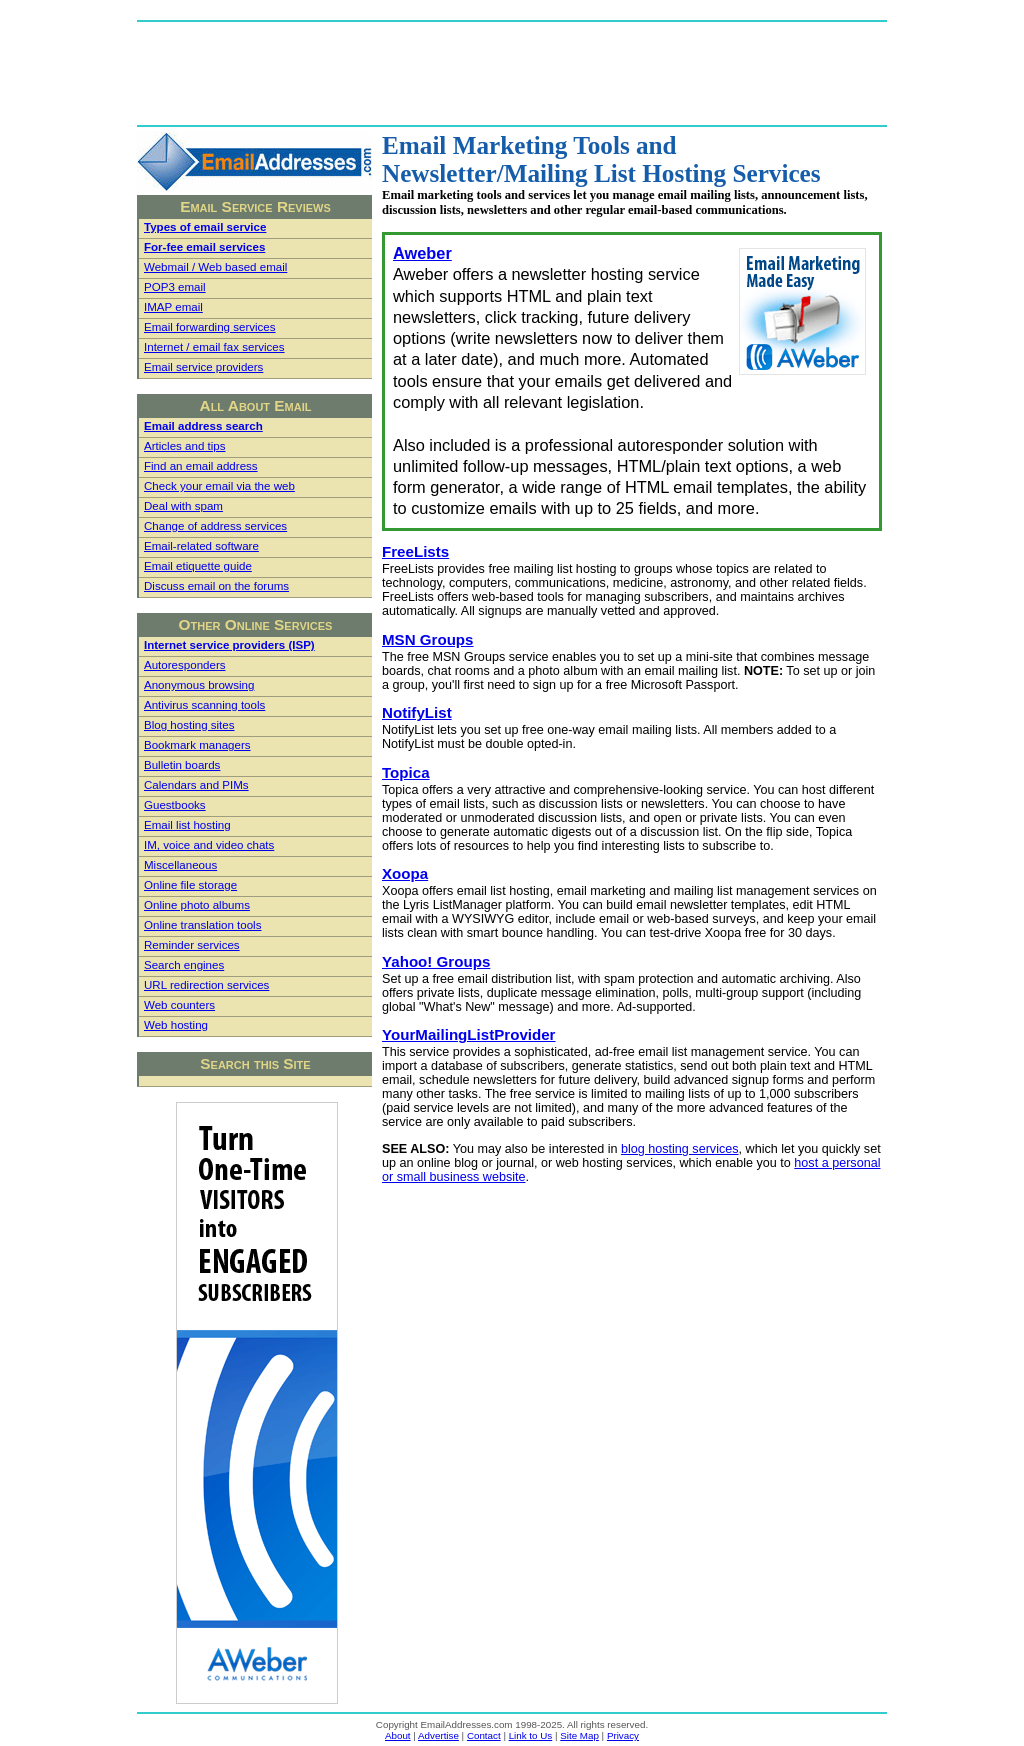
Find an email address (201, 466)
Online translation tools (202, 925)
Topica (406, 772)
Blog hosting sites (189, 725)
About (398, 1735)
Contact (484, 1735)
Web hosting (176, 1025)
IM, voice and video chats (209, 845)
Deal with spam (183, 506)
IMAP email (173, 307)
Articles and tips (185, 446)
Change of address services (215, 526)
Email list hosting (187, 825)
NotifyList (417, 712)
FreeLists (415, 551)
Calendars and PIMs (196, 785)
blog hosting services (680, 1149)
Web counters (179, 1005)
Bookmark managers (197, 745)
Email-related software (201, 546)
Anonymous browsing (199, 685)
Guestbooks (175, 805)
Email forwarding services (210, 327)
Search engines (184, 965)
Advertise (438, 1735)
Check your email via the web (219, 486)
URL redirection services (206, 985)
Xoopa (405, 873)
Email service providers (203, 367)
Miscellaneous (180, 865)
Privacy (623, 1735)
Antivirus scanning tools (204, 705)
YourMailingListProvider (469, 1034)
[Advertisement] (512, 72)
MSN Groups (428, 639)
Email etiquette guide (198, 566)
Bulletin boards (182, 765)
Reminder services (192, 945)
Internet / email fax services (214, 347)
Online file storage (190, 885)
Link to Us (531, 1735)
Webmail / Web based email (215, 267)
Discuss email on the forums (216, 586)
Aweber (422, 253)
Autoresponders (185, 665)
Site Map (579, 1735)
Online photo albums (197, 905)
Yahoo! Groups (436, 961)
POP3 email (175, 287)
